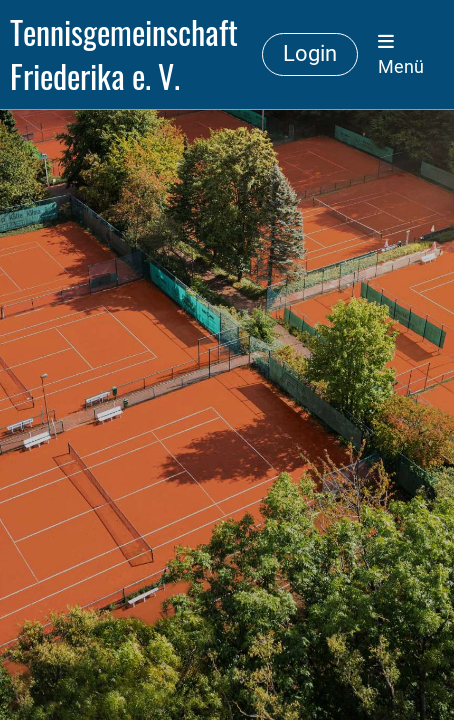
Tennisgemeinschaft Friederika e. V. (124, 54)
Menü (401, 54)
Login (310, 53)
